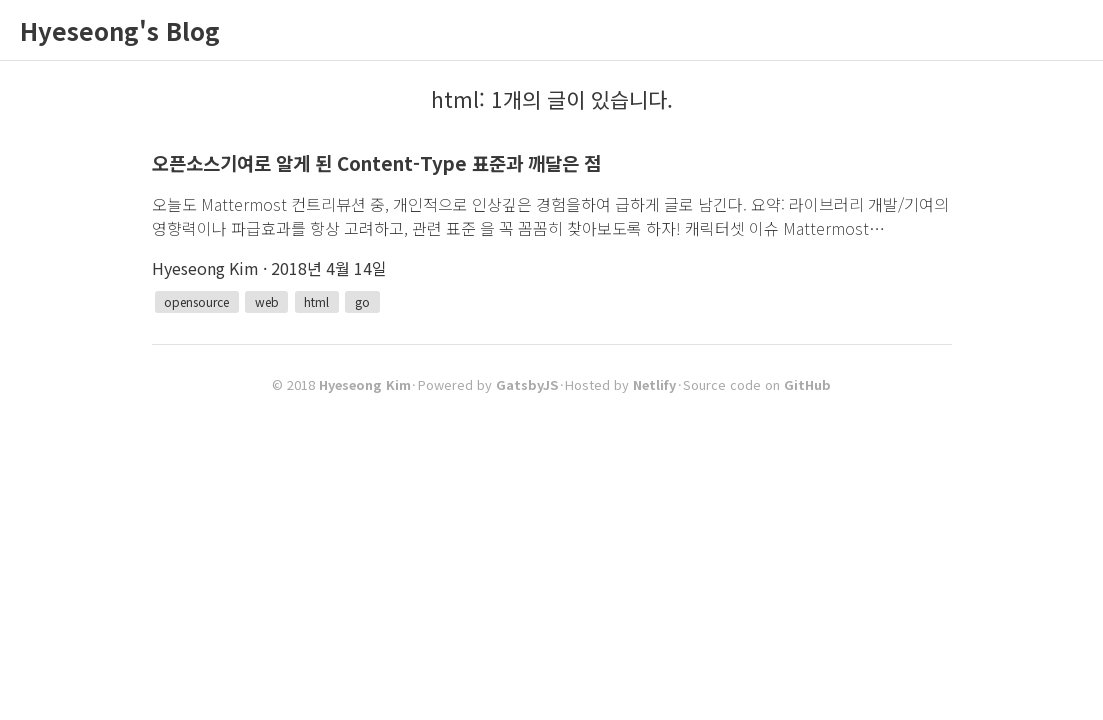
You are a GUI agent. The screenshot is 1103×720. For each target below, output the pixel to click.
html (316, 301)
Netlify (654, 384)
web (267, 301)
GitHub (807, 384)
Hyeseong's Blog (120, 30)
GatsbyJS (527, 384)
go (362, 301)
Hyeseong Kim (365, 384)
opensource (196, 301)
